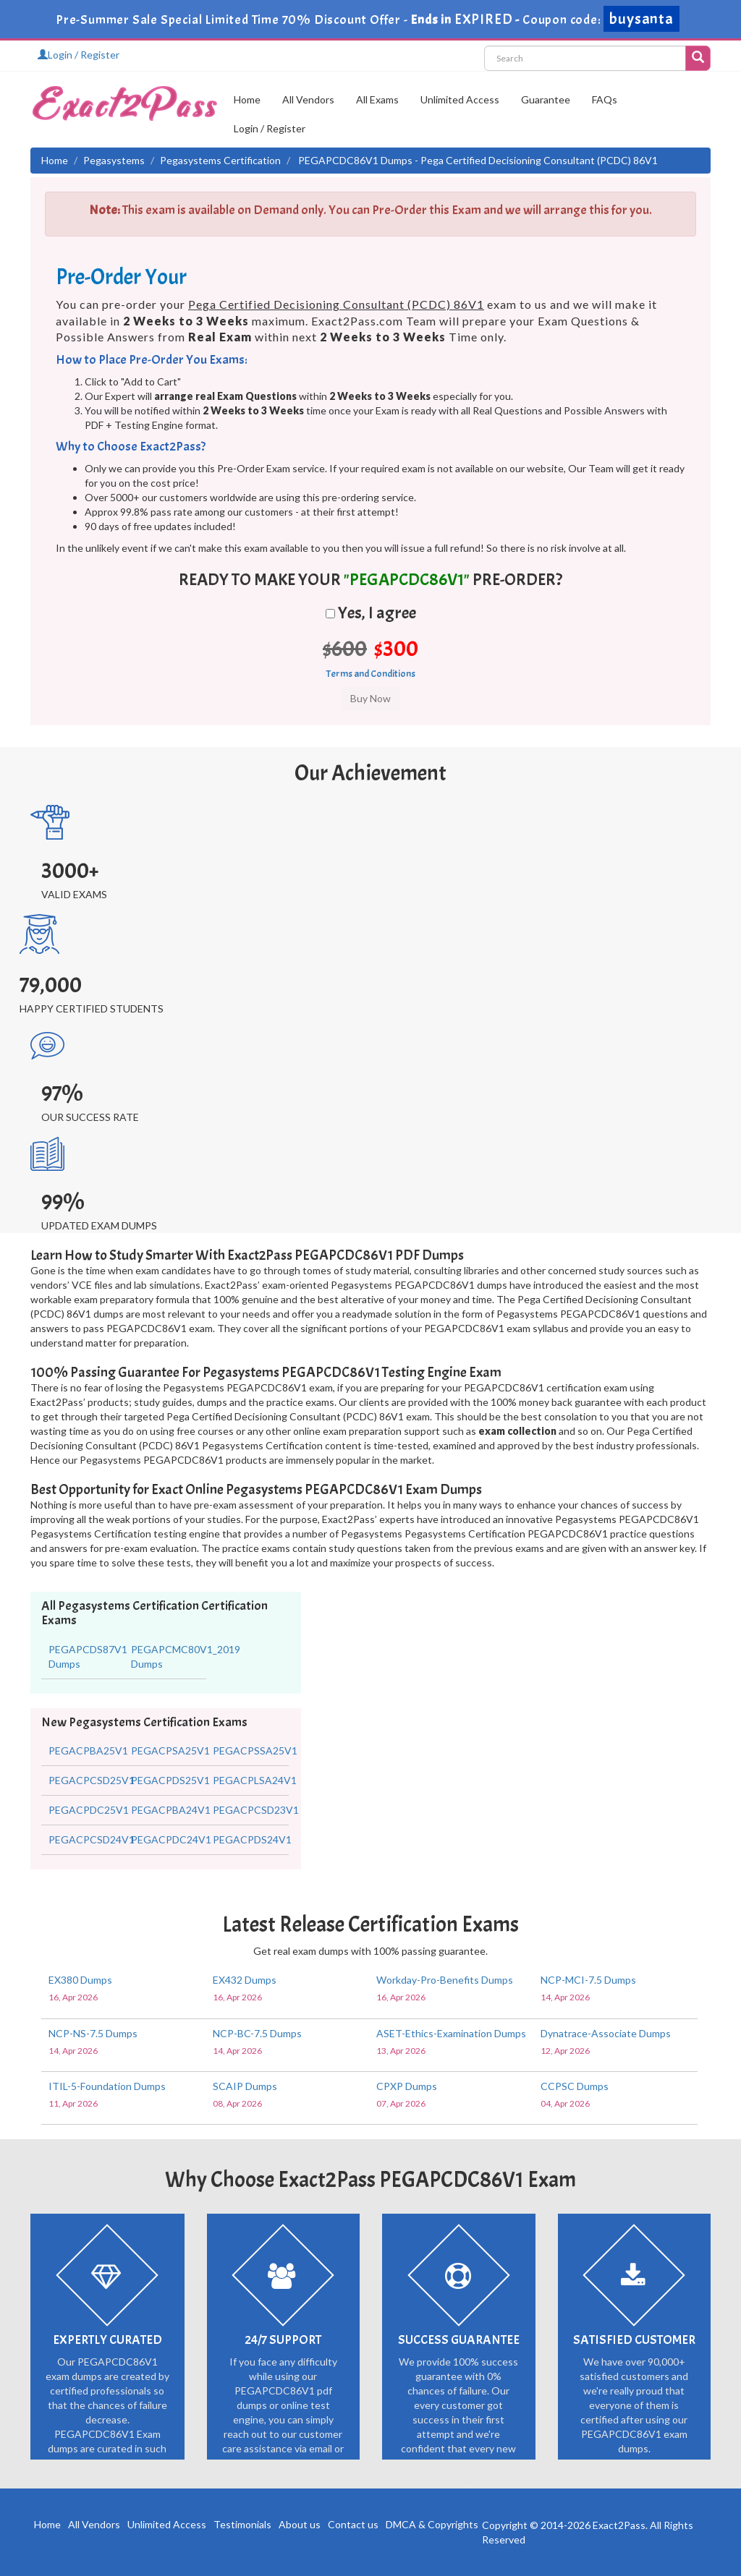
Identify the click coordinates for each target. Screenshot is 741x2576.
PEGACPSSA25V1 (255, 1750)
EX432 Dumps (244, 1980)
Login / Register (78, 54)
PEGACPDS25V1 (170, 1780)
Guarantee (545, 99)
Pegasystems (114, 160)
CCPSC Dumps (575, 2086)
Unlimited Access (459, 99)
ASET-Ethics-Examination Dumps (451, 2033)
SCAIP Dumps (245, 2086)
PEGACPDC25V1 (88, 1810)
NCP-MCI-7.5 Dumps (588, 1980)
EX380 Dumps (80, 1980)
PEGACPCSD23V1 (256, 1810)
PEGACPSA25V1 (170, 1750)
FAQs (604, 99)
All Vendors (308, 99)
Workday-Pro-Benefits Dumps (444, 1980)
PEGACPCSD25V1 (91, 1780)
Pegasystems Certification (220, 160)
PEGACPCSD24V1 (91, 1839)
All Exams (377, 99)
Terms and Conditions (370, 674)
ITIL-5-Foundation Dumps (107, 2086)
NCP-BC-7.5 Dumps (257, 2033)
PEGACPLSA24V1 (255, 1780)
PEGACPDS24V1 (252, 1839)
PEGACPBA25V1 (88, 1750)
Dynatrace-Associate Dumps (606, 2033)
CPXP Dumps (406, 2086)
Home (247, 99)
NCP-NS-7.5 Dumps (92, 2033)
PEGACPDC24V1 (171, 1839)
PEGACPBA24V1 (171, 1810)
